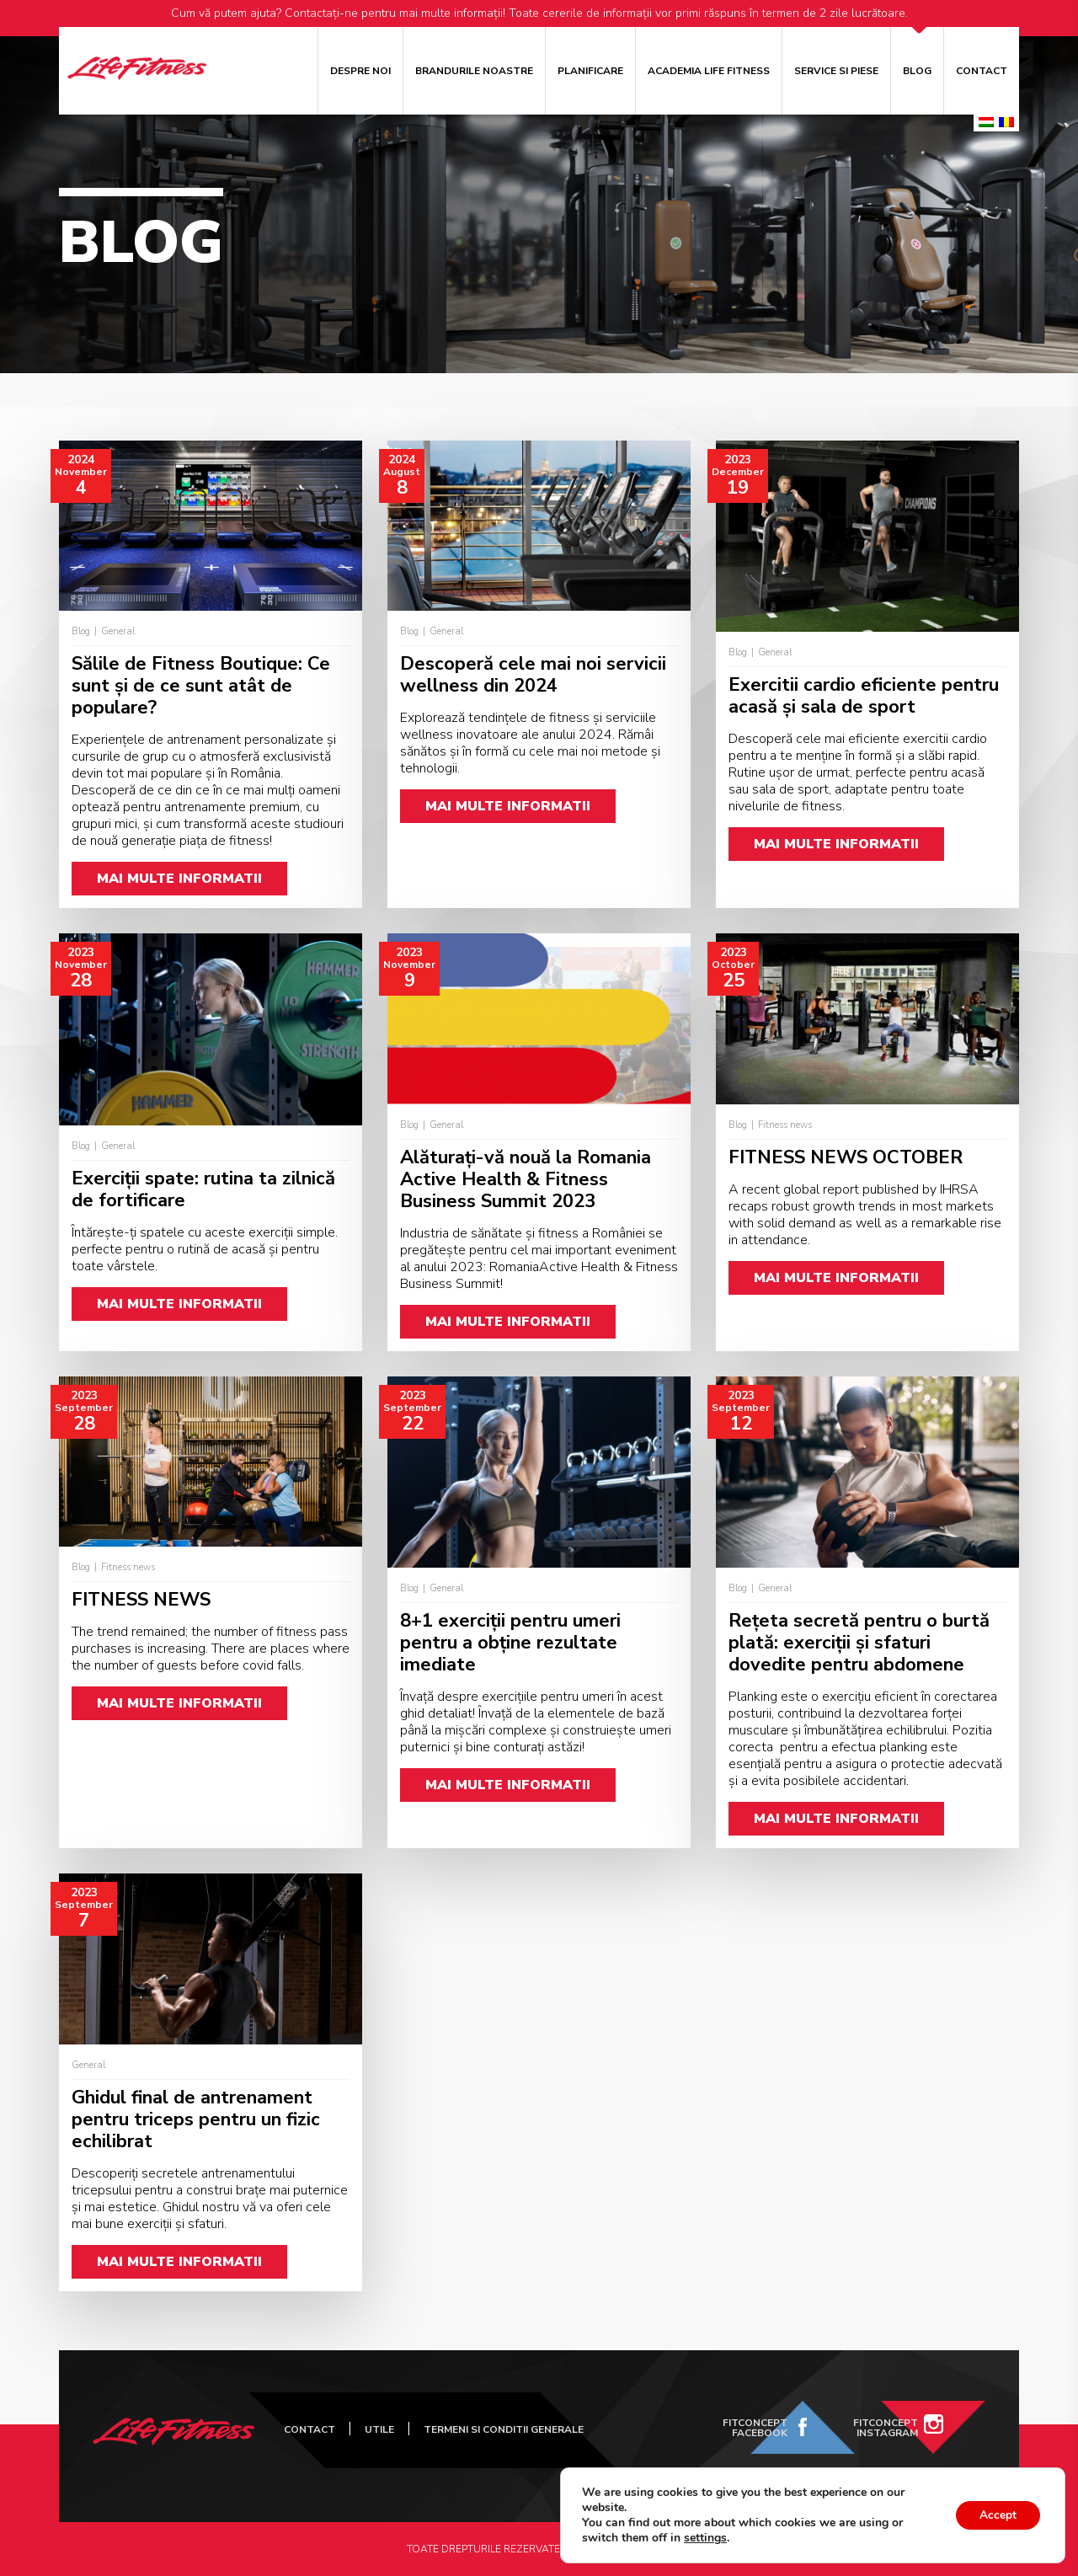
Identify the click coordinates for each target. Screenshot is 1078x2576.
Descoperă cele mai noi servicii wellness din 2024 (533, 674)
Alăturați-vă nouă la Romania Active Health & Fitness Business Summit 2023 (525, 1179)
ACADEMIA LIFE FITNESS (709, 70)
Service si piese (836, 70)
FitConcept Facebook (755, 2428)
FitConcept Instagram (885, 2428)
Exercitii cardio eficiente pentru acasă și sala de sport (863, 695)
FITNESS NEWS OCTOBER (845, 1157)
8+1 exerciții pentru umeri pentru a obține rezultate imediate (510, 1642)
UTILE (379, 2429)
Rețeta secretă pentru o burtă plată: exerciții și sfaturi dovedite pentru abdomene (859, 1642)
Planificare (590, 70)
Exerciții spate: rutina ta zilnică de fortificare (203, 1189)
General (118, 631)
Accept (996, 2515)
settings (705, 2538)
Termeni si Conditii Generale (504, 2429)
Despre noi (360, 70)
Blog (917, 70)
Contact (981, 70)
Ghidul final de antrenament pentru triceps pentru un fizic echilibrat (196, 2119)
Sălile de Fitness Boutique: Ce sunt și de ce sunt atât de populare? (201, 685)
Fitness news (785, 1125)
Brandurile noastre (474, 70)
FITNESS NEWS (141, 1599)
